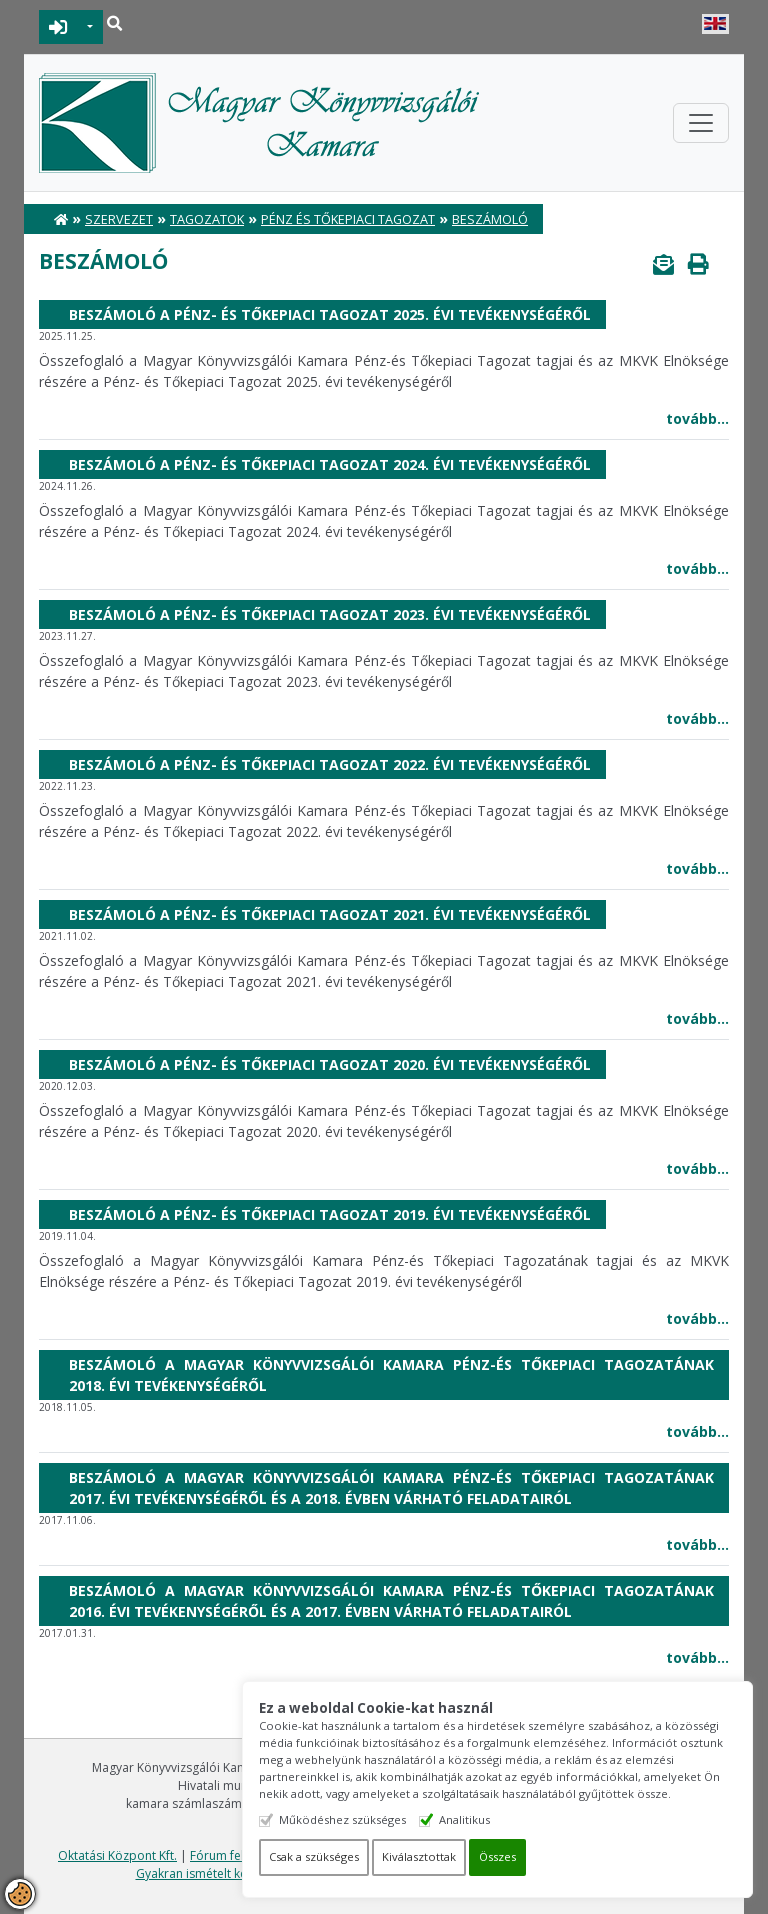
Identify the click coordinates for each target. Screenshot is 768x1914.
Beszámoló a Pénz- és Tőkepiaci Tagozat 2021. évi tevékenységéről (330, 914)
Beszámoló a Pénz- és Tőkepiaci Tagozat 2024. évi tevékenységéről (330, 464)
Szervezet (119, 219)
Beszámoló (490, 219)
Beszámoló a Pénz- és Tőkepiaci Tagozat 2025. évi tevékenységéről (330, 314)
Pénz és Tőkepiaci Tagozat (348, 219)
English (715, 24)
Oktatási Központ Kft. (117, 1855)
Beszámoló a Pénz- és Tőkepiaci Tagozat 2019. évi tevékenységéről (330, 1214)
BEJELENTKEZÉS (58, 27)
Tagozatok (207, 219)
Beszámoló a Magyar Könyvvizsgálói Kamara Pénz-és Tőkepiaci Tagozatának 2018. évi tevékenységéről (391, 1375)
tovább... (697, 418)
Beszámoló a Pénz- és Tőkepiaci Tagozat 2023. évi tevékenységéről (330, 614)
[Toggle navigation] (701, 123)
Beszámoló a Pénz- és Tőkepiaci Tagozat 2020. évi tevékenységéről (330, 1064)
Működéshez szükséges (352, 1819)
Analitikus (474, 1819)
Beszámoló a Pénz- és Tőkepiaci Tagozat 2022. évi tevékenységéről (330, 764)
